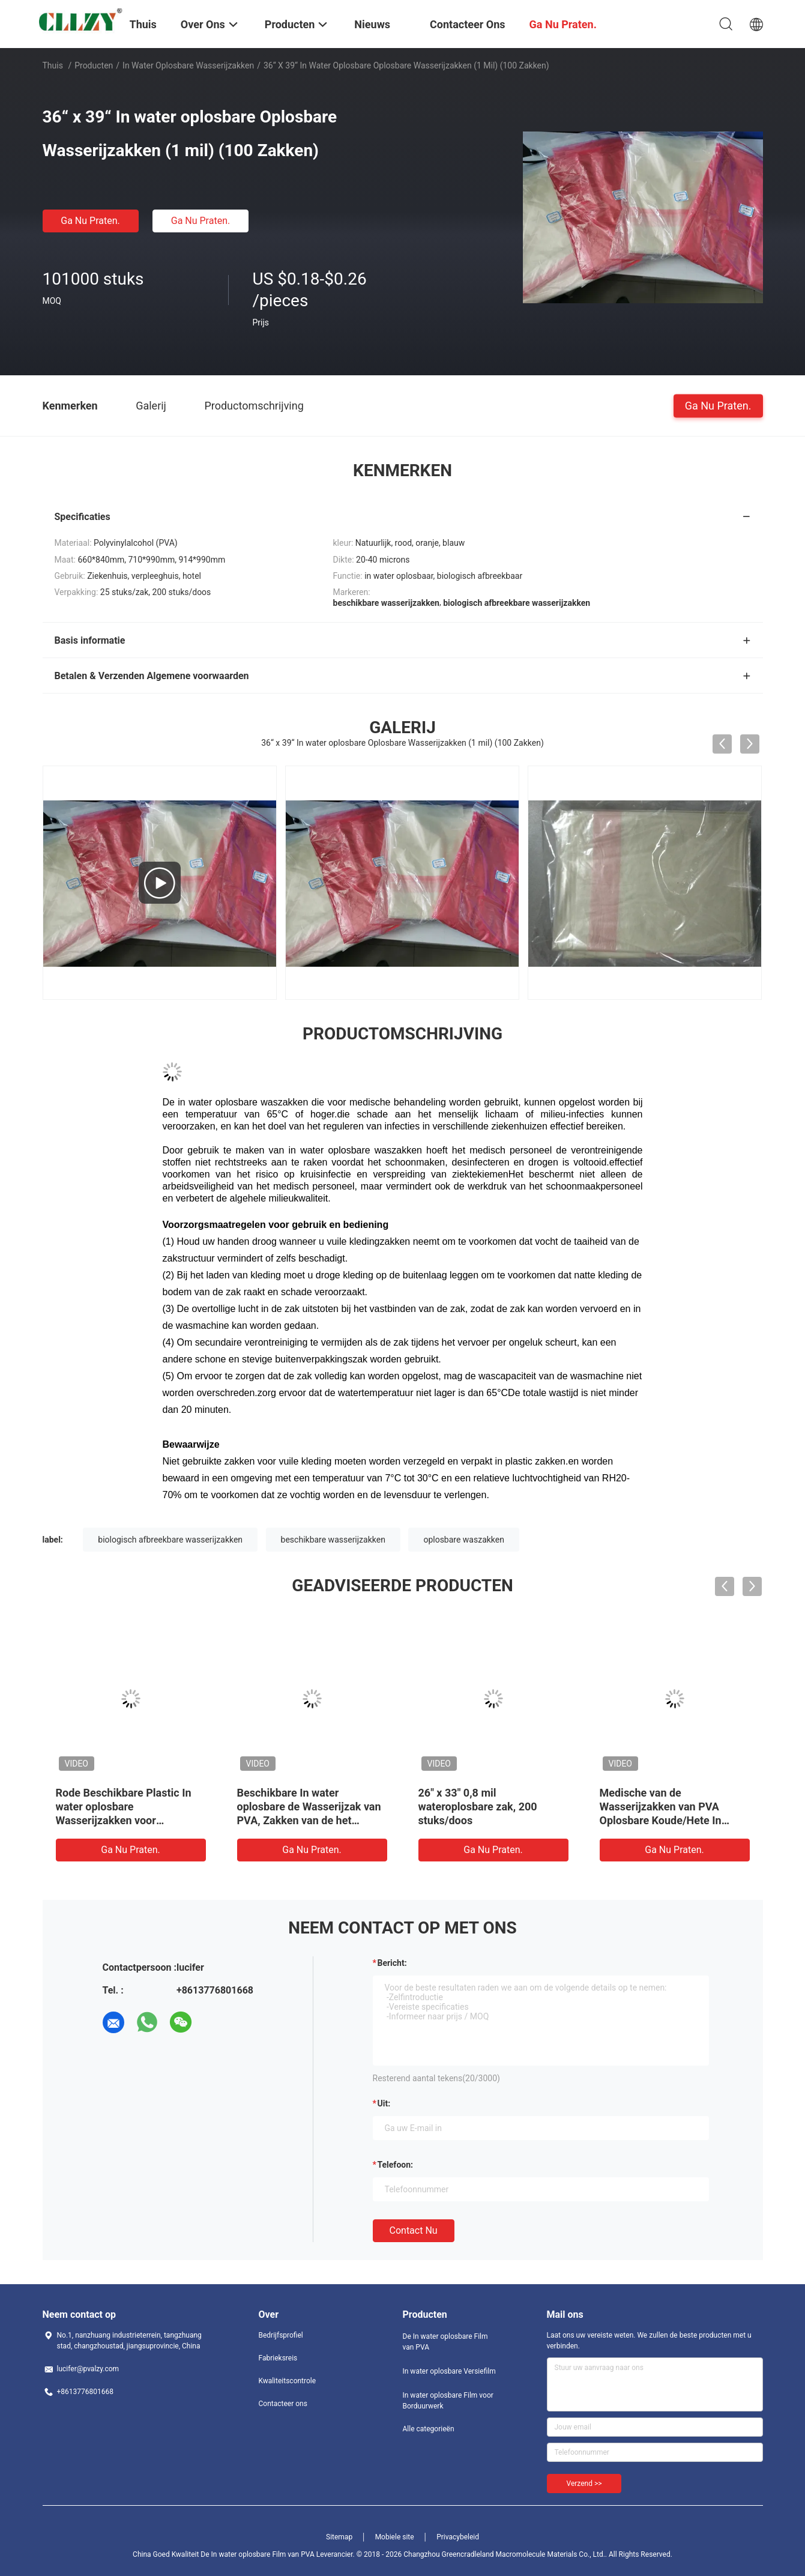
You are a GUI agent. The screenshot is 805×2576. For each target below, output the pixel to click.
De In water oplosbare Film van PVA (445, 2341)
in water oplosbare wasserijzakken (188, 65)
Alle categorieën (428, 2429)
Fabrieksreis (278, 2358)
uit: (384, 2103)
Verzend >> (584, 2483)
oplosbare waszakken (463, 1539)
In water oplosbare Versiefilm (449, 2371)
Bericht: (392, 1963)
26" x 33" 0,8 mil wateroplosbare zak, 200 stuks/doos (477, 1806)
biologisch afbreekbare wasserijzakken (170, 1539)
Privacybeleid (457, 2537)
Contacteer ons (283, 2403)
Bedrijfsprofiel (281, 2335)
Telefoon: (395, 2164)
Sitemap (339, 2537)
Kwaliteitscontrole (287, 2381)
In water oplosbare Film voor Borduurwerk (448, 2400)
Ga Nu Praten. (90, 220)
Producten (93, 65)
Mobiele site (394, 2537)
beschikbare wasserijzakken (333, 1539)
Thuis (53, 65)
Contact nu (414, 2230)
